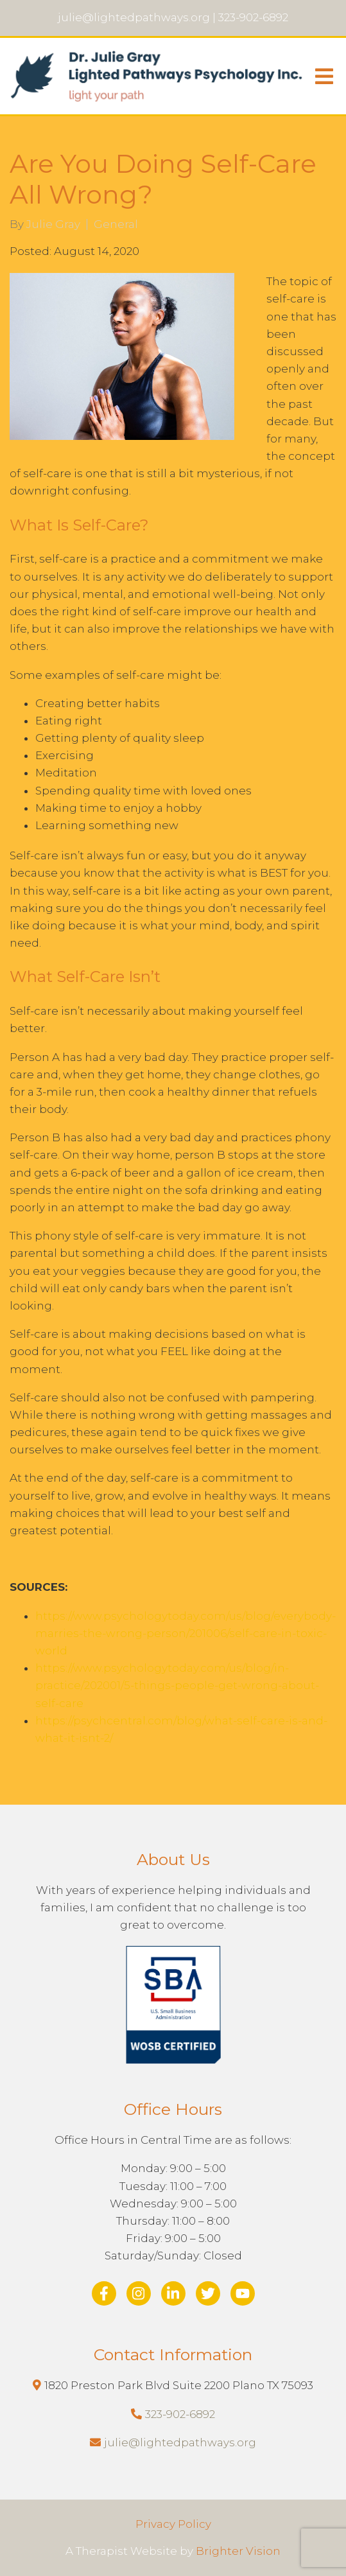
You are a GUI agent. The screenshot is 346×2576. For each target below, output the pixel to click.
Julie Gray (53, 224)
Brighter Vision (238, 2551)
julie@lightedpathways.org (180, 2442)
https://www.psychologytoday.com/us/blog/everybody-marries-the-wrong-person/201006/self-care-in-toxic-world (185, 1633)
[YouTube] (242, 2293)
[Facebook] (104, 2293)
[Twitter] (208, 2293)
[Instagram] (138, 2293)
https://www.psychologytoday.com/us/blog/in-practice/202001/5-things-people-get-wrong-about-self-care (177, 1685)
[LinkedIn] (173, 2293)
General (116, 224)
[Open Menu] (324, 76)
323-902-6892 (180, 2414)
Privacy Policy (173, 2524)
